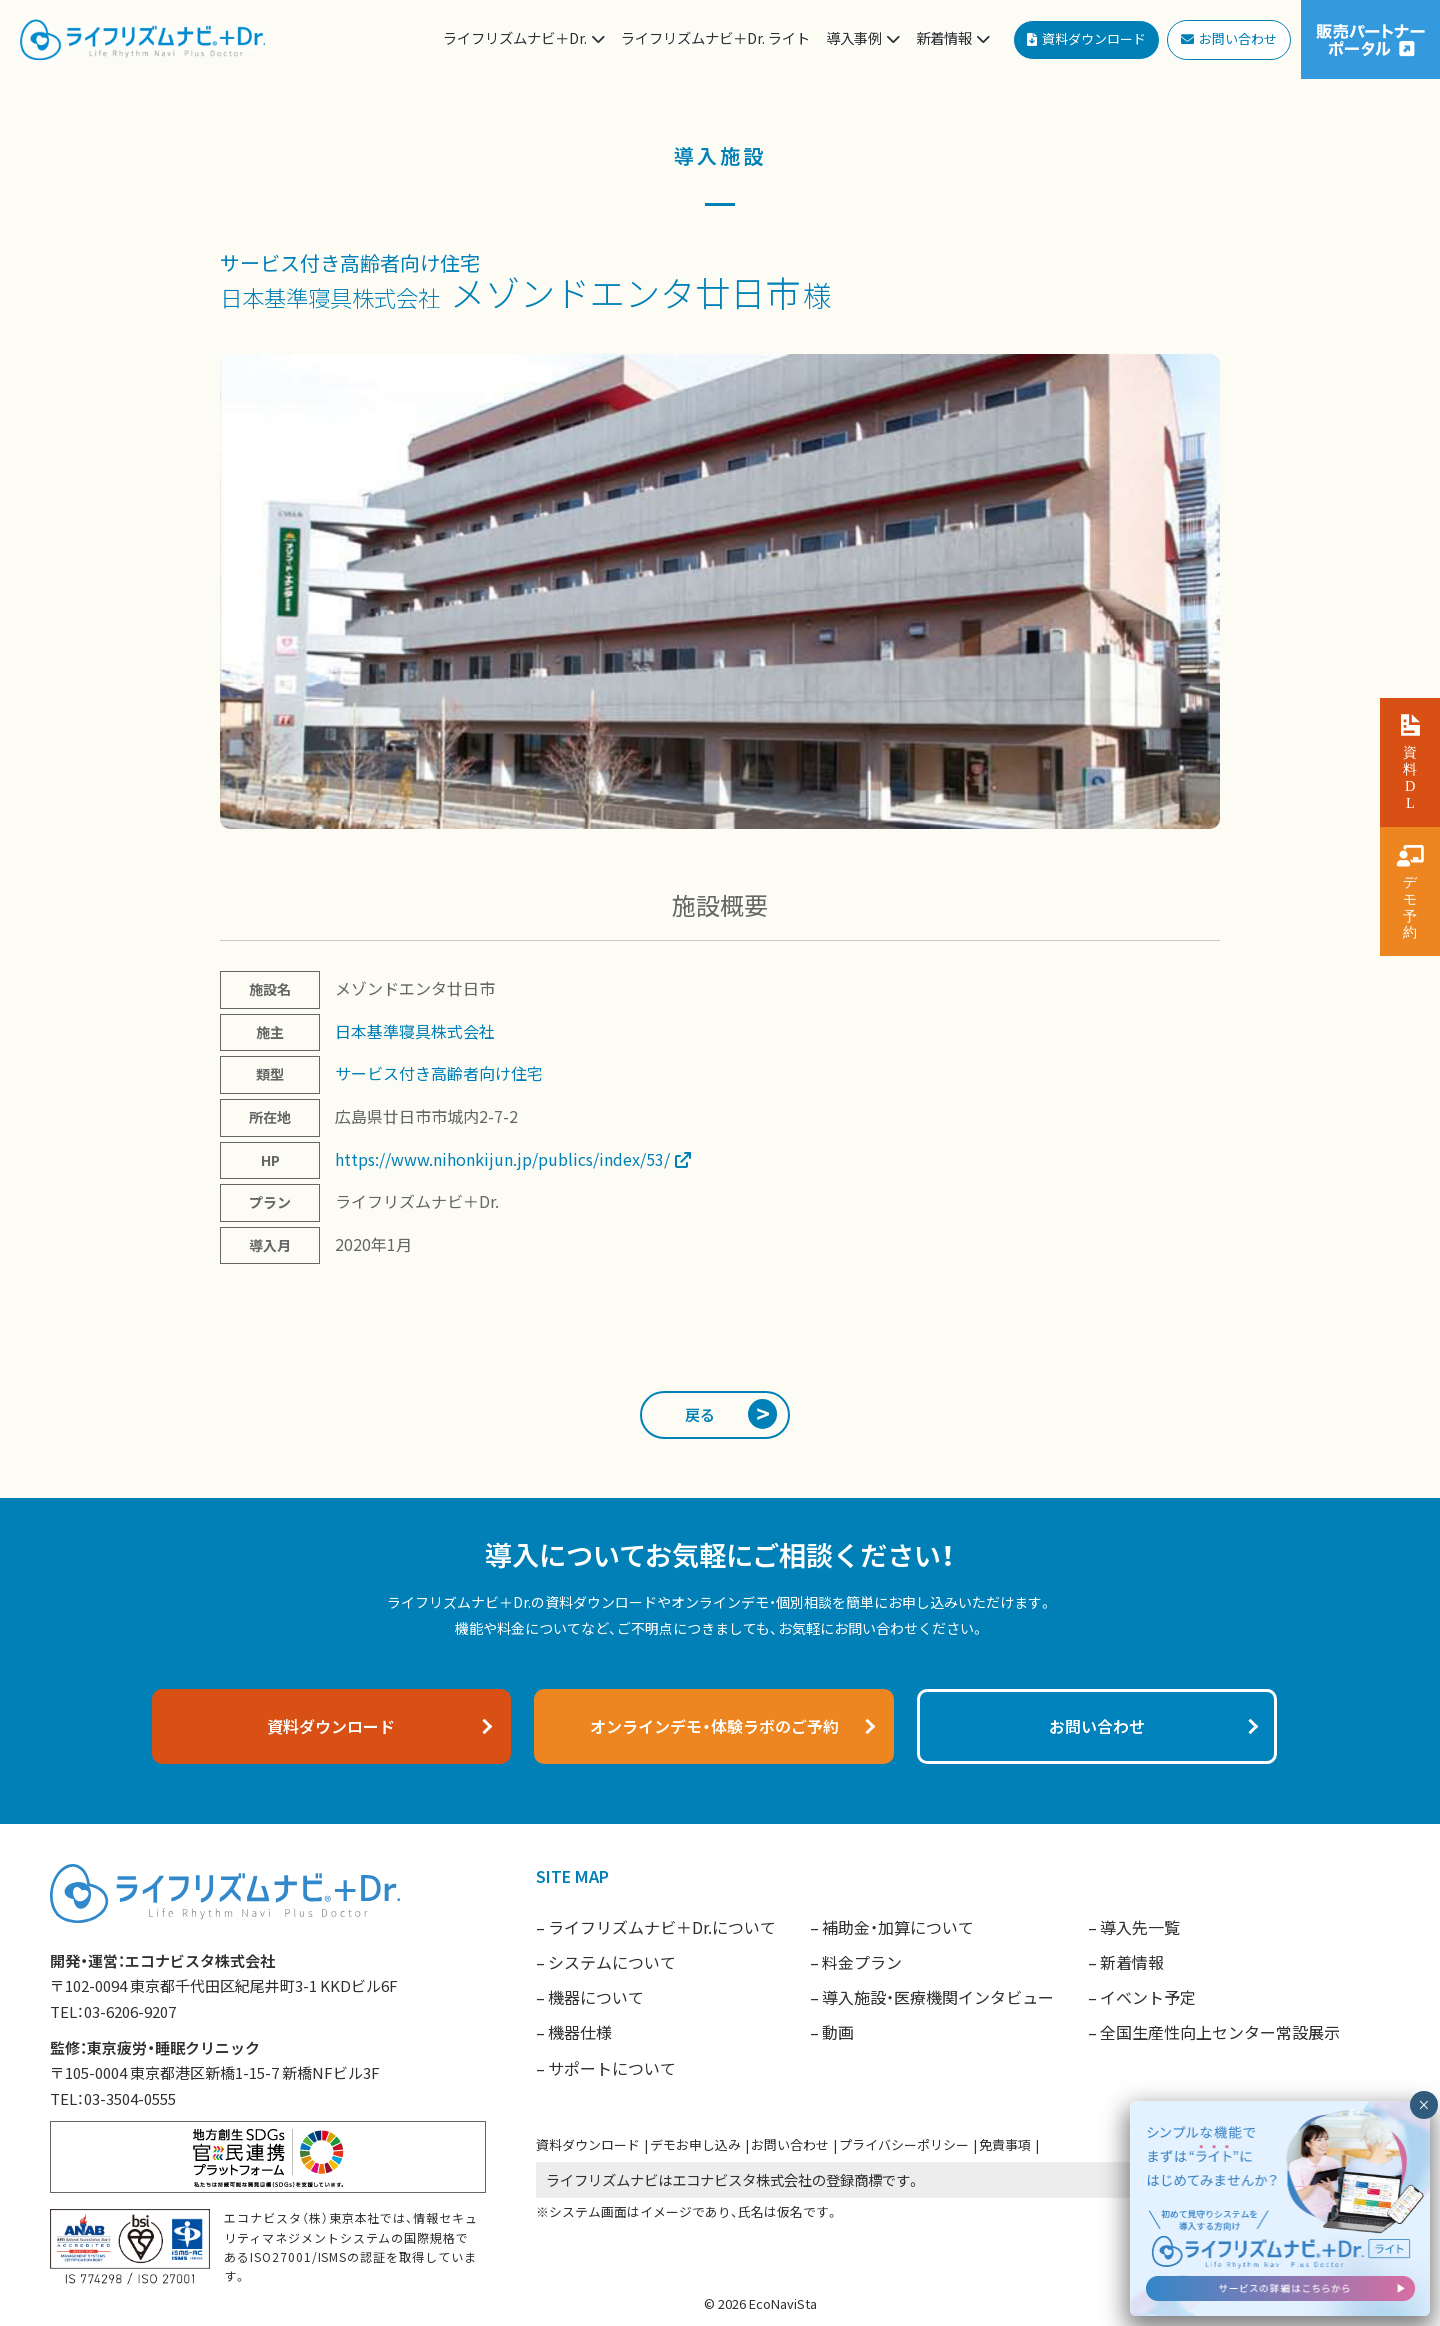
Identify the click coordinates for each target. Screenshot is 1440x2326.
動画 (838, 2032)
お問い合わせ (790, 2144)
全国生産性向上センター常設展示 (1220, 2032)
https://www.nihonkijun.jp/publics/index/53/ (502, 1159)
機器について (596, 1997)
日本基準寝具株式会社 (330, 297)
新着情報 (1132, 1962)
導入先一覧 (1140, 1927)
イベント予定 (1148, 1997)
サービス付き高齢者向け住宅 (350, 262)
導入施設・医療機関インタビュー (938, 1997)
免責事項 (1005, 2144)
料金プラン (862, 1962)
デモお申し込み (695, 2144)
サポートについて (612, 2068)
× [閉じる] (1423, 2240)
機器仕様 (580, 2032)
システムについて (612, 1962)
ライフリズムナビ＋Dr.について (662, 1927)
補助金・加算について (898, 1927)
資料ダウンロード (588, 2144)
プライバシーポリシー (904, 2144)
